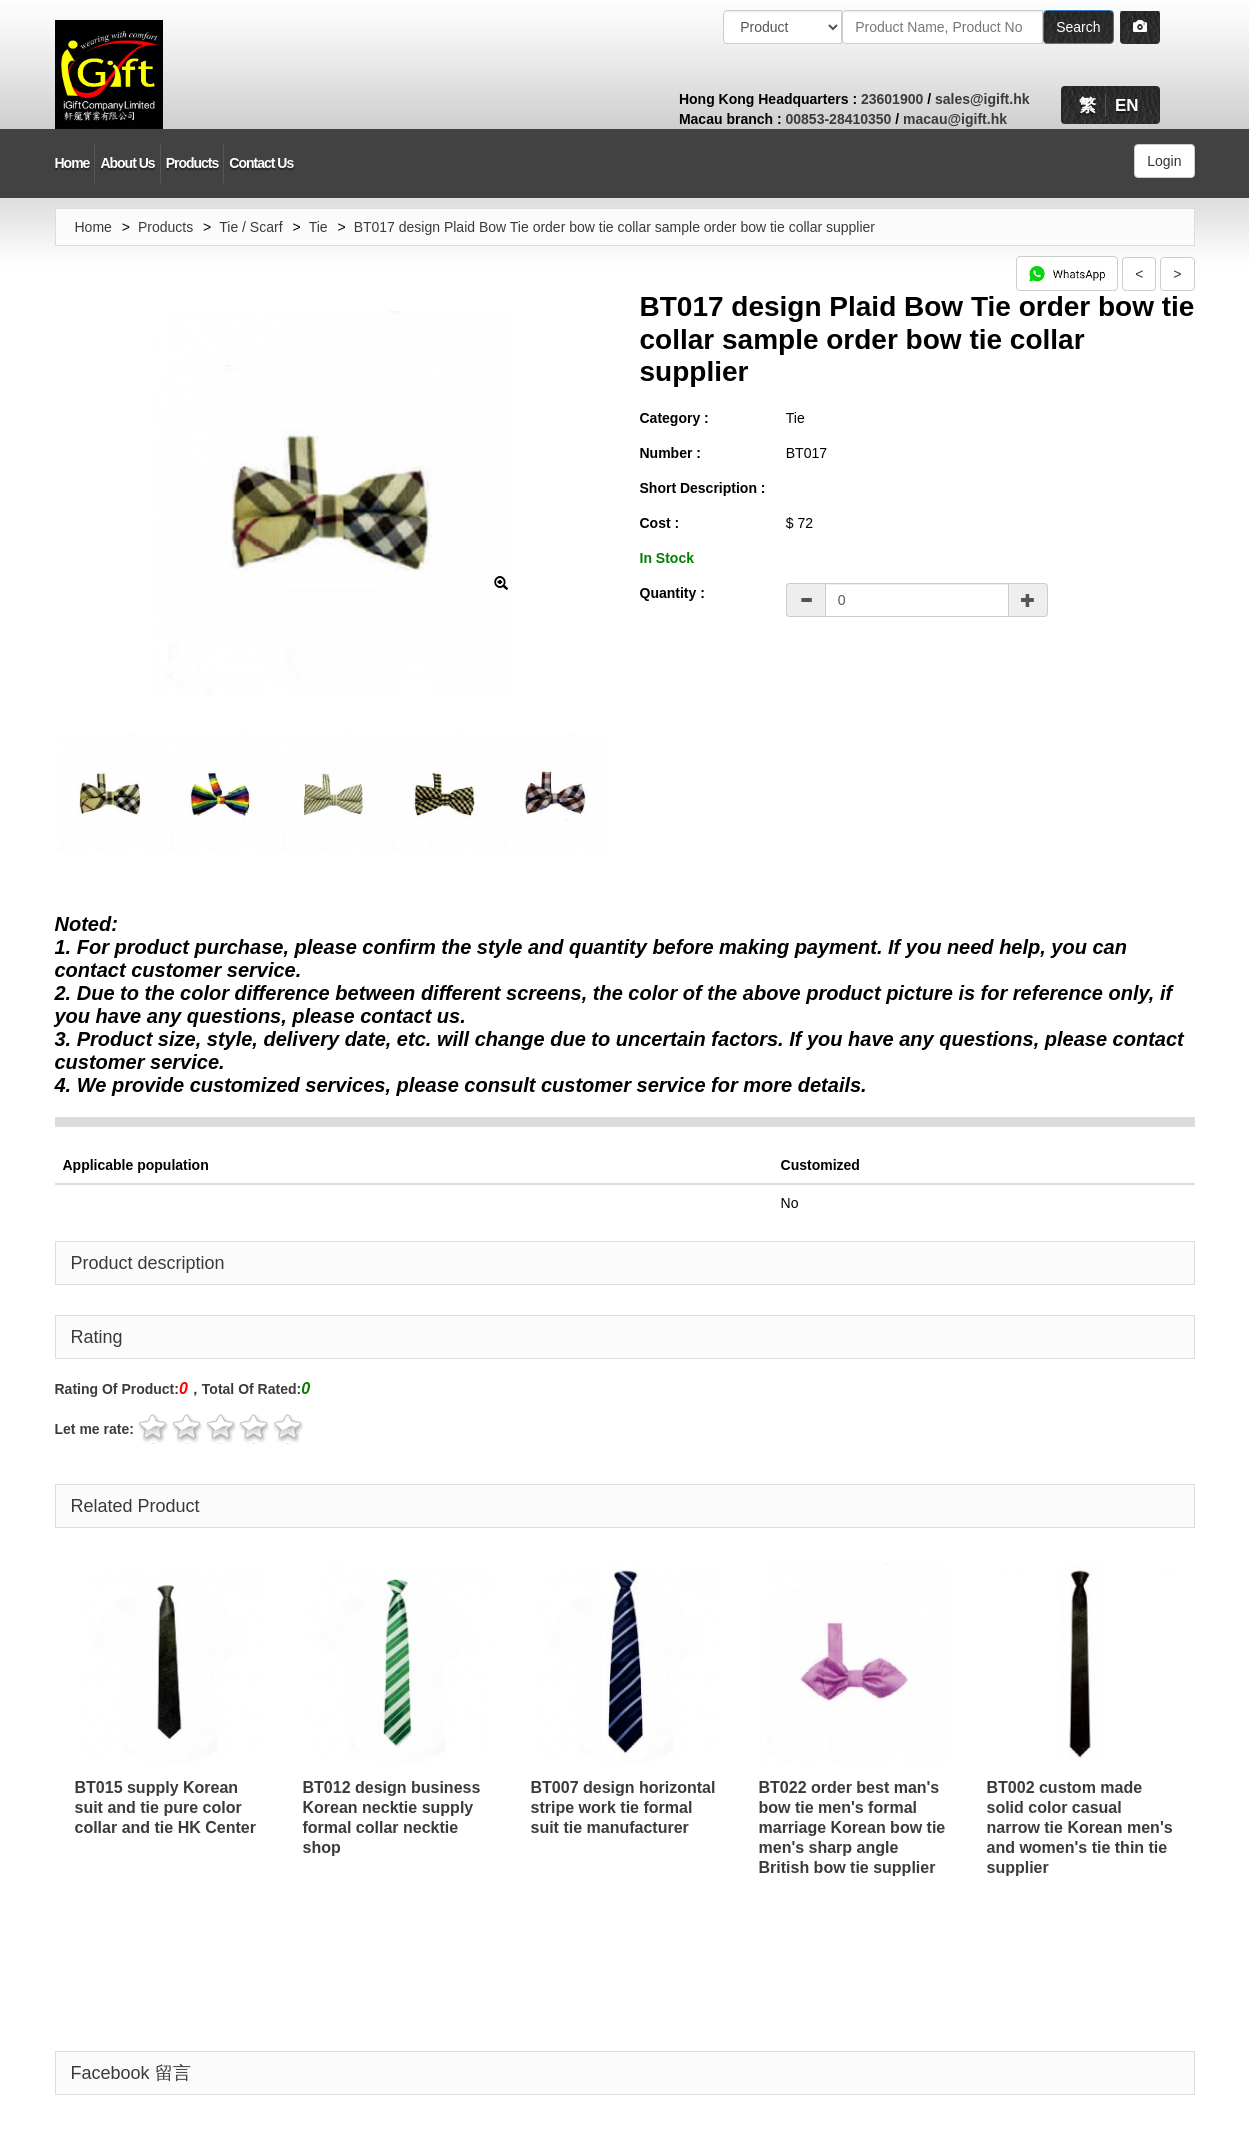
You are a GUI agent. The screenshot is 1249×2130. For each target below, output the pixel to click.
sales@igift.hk (982, 99)
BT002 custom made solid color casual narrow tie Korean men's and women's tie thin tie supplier (1080, 1827)
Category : (674, 418)
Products (192, 163)
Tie (318, 227)
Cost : (660, 523)
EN (1127, 105)
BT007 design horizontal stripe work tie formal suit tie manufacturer (623, 1807)
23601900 (892, 99)
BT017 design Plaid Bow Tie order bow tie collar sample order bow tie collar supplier (614, 227)
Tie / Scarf (250, 227)
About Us (127, 163)
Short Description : (703, 488)
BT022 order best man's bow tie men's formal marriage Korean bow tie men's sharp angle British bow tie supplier (852, 1827)
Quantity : (672, 593)
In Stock (667, 558)
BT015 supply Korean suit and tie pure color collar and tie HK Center (165, 1807)
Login (1164, 161)
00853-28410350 (839, 119)
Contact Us (261, 163)
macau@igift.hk (955, 119)
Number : (670, 453)
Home (72, 163)
